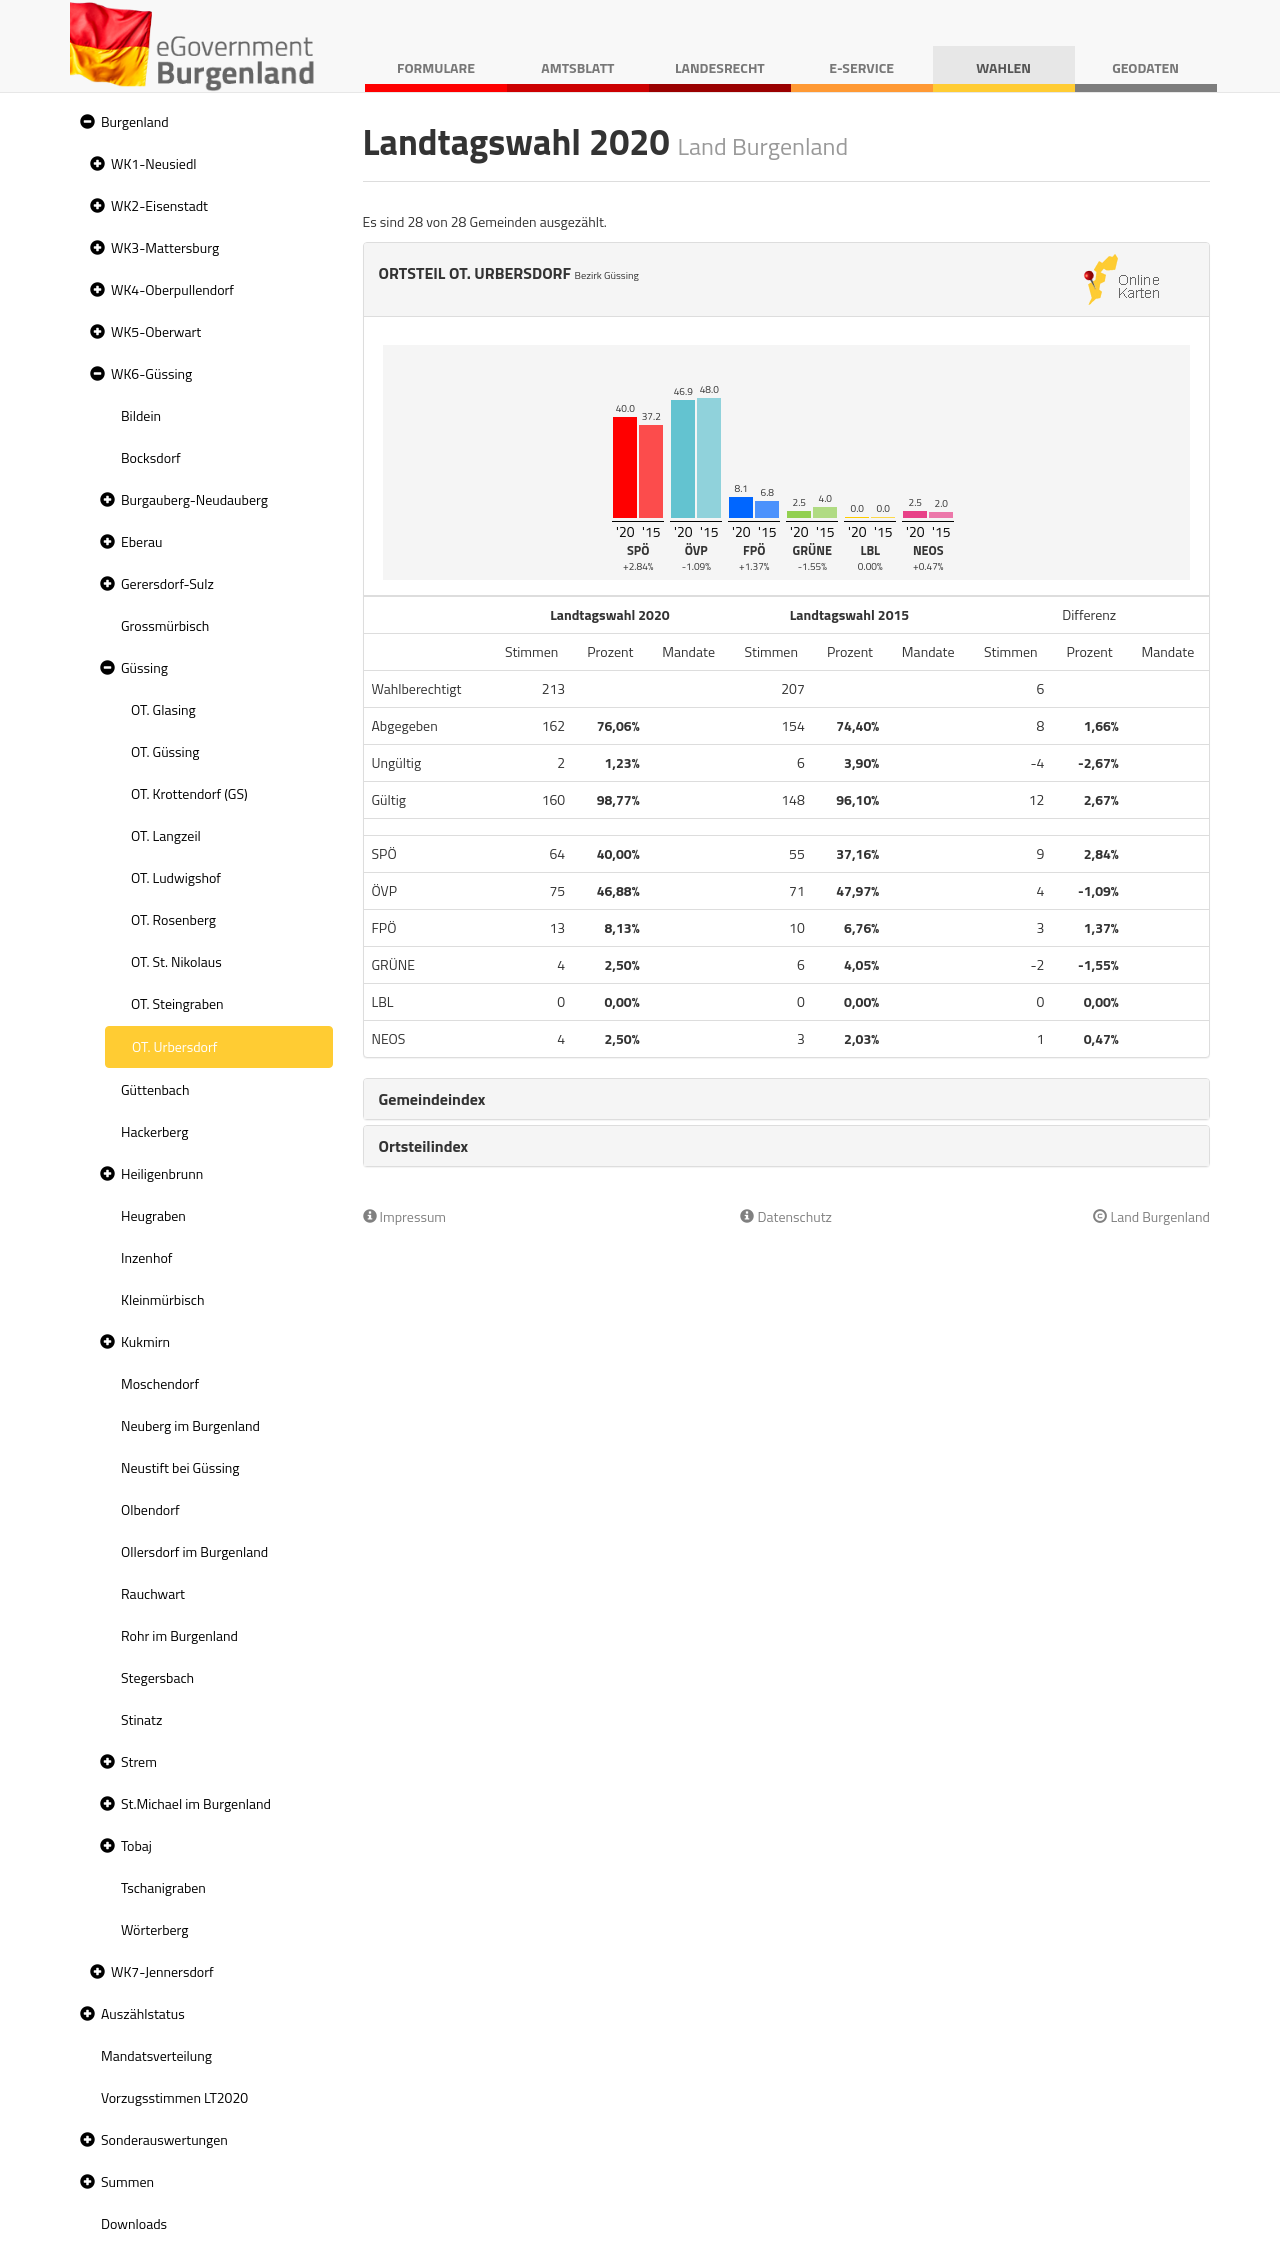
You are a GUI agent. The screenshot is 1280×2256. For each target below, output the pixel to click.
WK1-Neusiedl (154, 163)
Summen (127, 2181)
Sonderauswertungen (164, 2139)
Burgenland (135, 121)
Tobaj (136, 1845)
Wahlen (1003, 67)
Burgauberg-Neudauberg (194, 499)
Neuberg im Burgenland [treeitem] (190, 1425)
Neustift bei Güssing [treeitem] (180, 1467)
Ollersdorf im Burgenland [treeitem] (194, 1551)
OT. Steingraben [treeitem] (177, 1003)
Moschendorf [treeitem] (160, 1383)
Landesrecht (720, 67)
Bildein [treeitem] (141, 415)
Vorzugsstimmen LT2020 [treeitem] (174, 2097)
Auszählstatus (143, 2013)
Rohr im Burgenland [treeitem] (179, 1635)
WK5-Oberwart (156, 331)
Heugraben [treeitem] (153, 1215)
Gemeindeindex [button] (432, 1099)
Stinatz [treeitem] (141, 1719)
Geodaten (1145, 67)
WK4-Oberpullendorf (172, 289)
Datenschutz (785, 1216)
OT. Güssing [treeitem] (165, 751)
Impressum (405, 1216)
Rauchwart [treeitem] (153, 1593)
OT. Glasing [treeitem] (163, 709)
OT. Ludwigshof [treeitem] (176, 877)
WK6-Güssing (151, 373)
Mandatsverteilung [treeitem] (156, 2055)
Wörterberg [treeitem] (155, 1929)
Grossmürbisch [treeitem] (165, 625)
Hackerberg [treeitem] (154, 1131)
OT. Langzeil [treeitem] (166, 835)
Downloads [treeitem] (134, 2223)
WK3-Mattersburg (165, 247)
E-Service (861, 67)
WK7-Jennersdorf (162, 1971)
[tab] (787, 1099)
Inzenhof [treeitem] (146, 1257)
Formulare (436, 67)
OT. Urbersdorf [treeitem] (174, 1046)
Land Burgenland (1151, 1216)
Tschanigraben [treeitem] (163, 1887)
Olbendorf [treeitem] (150, 1509)
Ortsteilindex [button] (424, 1146)
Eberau (141, 541)
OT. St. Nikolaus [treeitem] (176, 961)
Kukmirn (145, 1341)
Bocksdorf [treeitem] (151, 457)
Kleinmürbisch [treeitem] (162, 1299)
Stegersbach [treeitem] (157, 1677)
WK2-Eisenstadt (159, 205)
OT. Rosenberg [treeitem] (173, 919)
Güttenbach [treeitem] (155, 1089)
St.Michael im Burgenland (196, 1803)
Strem (139, 1761)
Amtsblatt (577, 67)
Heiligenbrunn (162, 1173)
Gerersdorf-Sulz (167, 583)
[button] (85, 122)
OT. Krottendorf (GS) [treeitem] (189, 793)
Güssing (144, 667)
